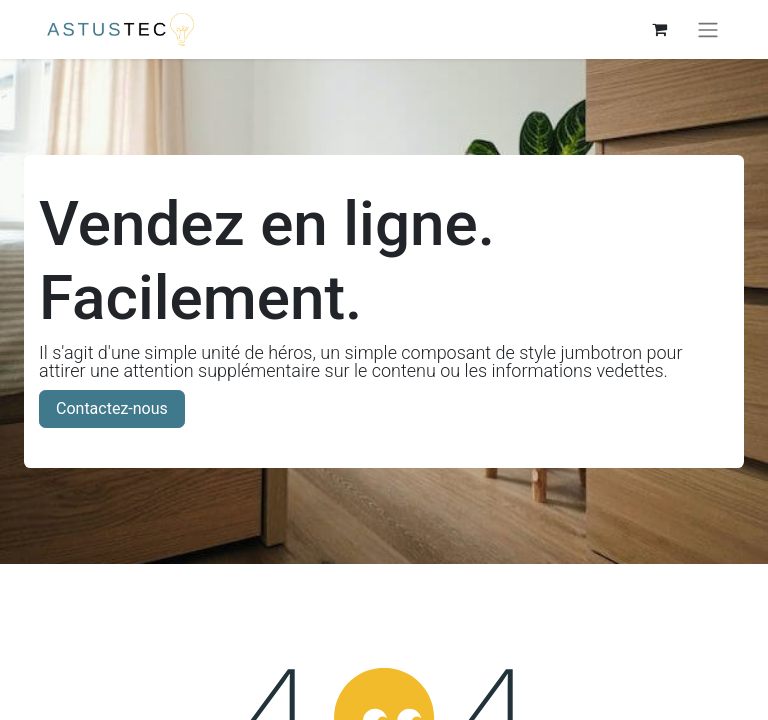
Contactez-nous (112, 408)
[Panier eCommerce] (659, 29)
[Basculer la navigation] (708, 29)
